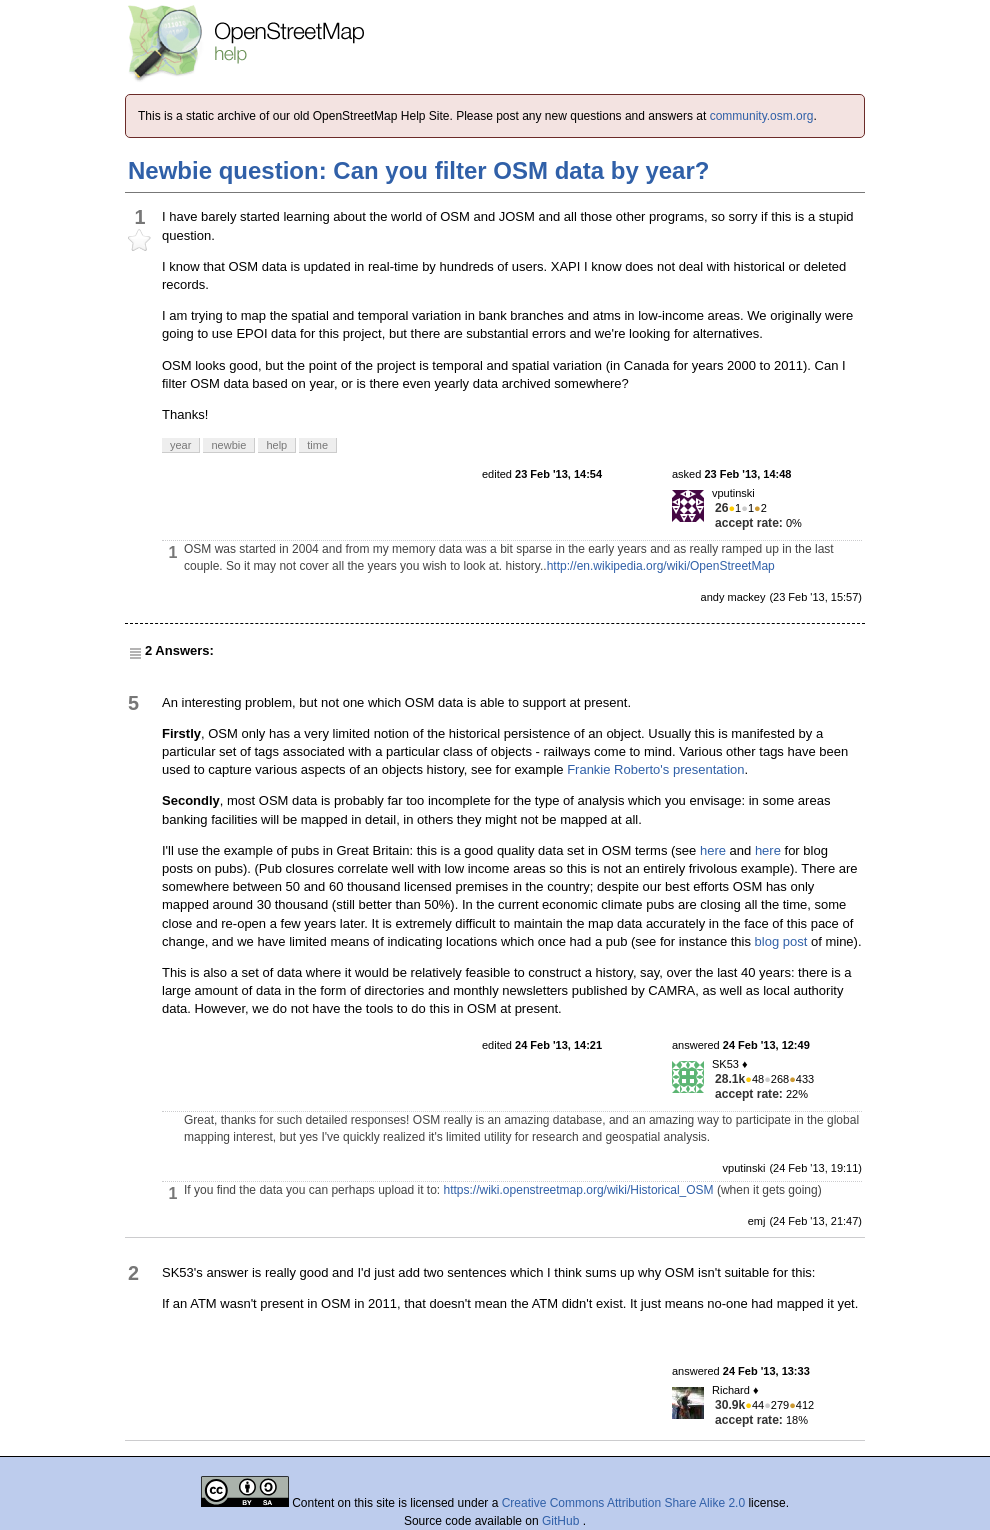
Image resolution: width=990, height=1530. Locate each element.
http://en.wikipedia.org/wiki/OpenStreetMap (661, 566)
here (713, 850)
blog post (781, 941)
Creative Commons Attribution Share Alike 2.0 (623, 1503)
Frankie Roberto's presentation (655, 769)
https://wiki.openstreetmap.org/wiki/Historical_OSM (579, 1190)
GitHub (562, 1521)
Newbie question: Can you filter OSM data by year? (418, 170)
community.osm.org (762, 116)
